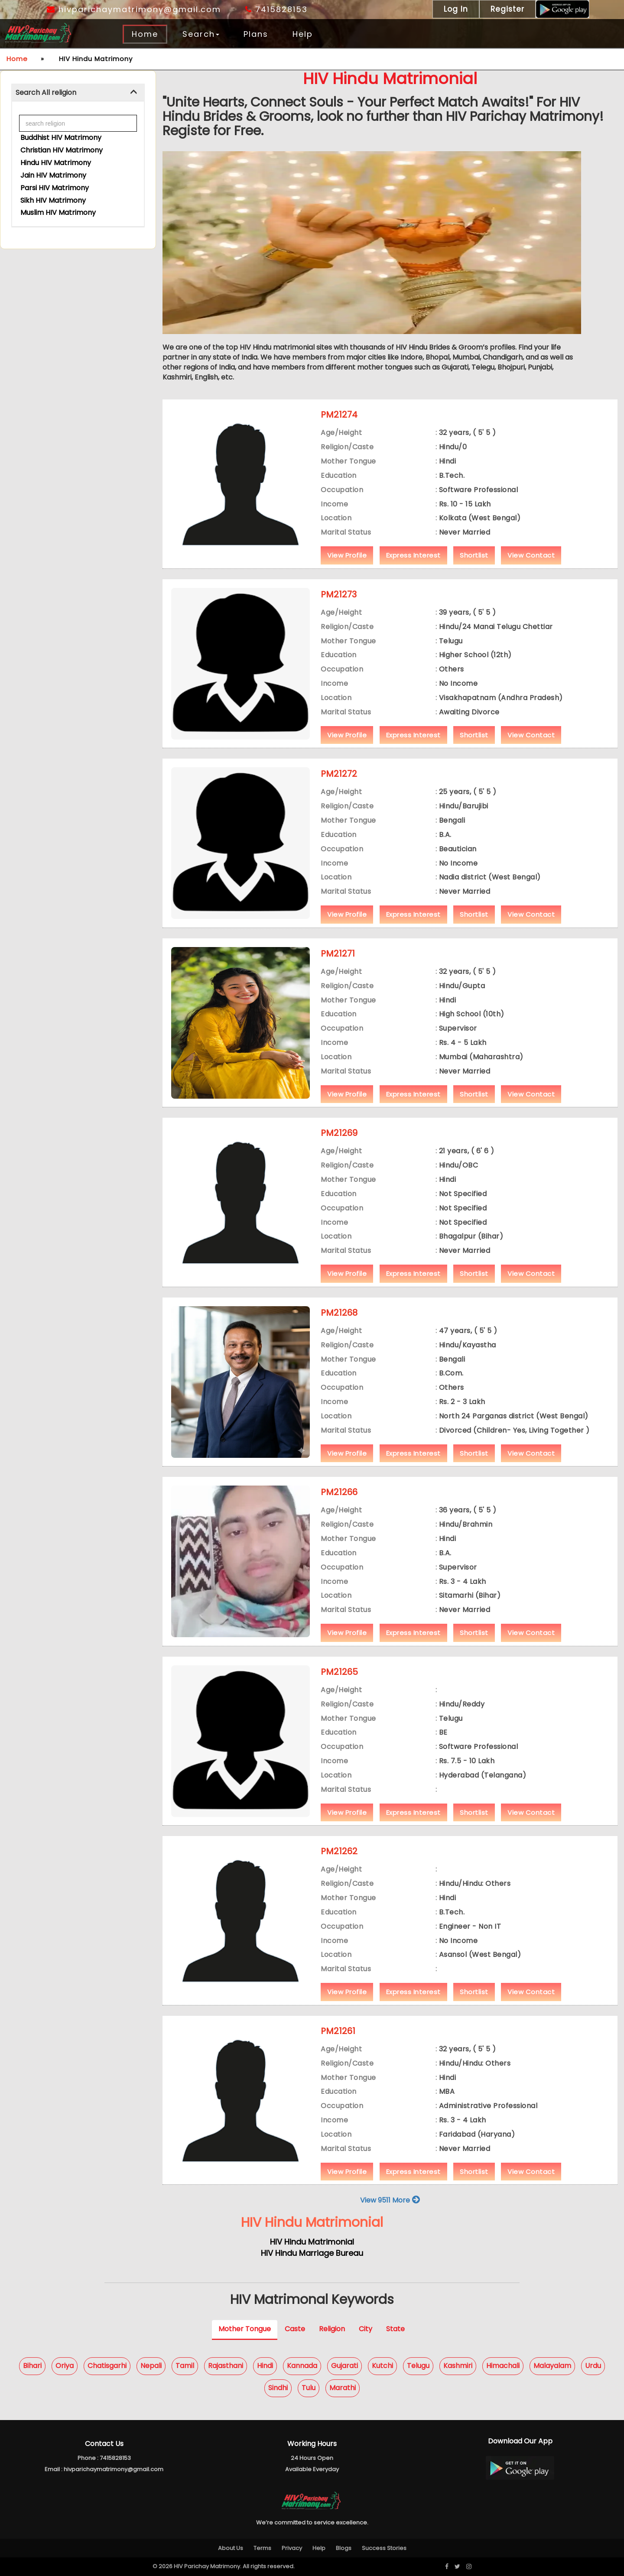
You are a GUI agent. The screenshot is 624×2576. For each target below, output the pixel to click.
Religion (332, 2329)
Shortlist (474, 555)
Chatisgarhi (107, 2366)
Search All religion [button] (46, 92)
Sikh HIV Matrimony (53, 200)
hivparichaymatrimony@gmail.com (134, 9)
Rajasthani (225, 2366)
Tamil (185, 2366)
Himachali (503, 2366)
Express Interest (413, 555)
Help (302, 34)
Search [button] (200, 34)
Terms (262, 2548)
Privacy (292, 2548)
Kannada (302, 2366)
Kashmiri (457, 2366)
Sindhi (278, 2388)
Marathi (342, 2388)
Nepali (151, 2366)
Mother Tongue (244, 2329)
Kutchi (382, 2366)
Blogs (343, 2548)
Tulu (308, 2388)
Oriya (64, 2366)
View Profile (347, 555)
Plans (256, 34)
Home (145, 34)
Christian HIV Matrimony (61, 150)
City (365, 2329)
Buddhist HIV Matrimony (60, 138)
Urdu (593, 2366)
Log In (456, 9)
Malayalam (552, 2366)
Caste (295, 2329)
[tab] (78, 92)
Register (507, 9)
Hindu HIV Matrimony (55, 163)
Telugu (418, 2366)
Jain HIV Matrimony (53, 175)
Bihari (32, 2366)
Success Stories (384, 2548)
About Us (230, 2548)
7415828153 (276, 9)
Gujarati (344, 2366)
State (395, 2329)
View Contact (531, 555)
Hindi (265, 2366)
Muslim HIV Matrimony (58, 212)
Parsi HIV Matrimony (54, 188)
